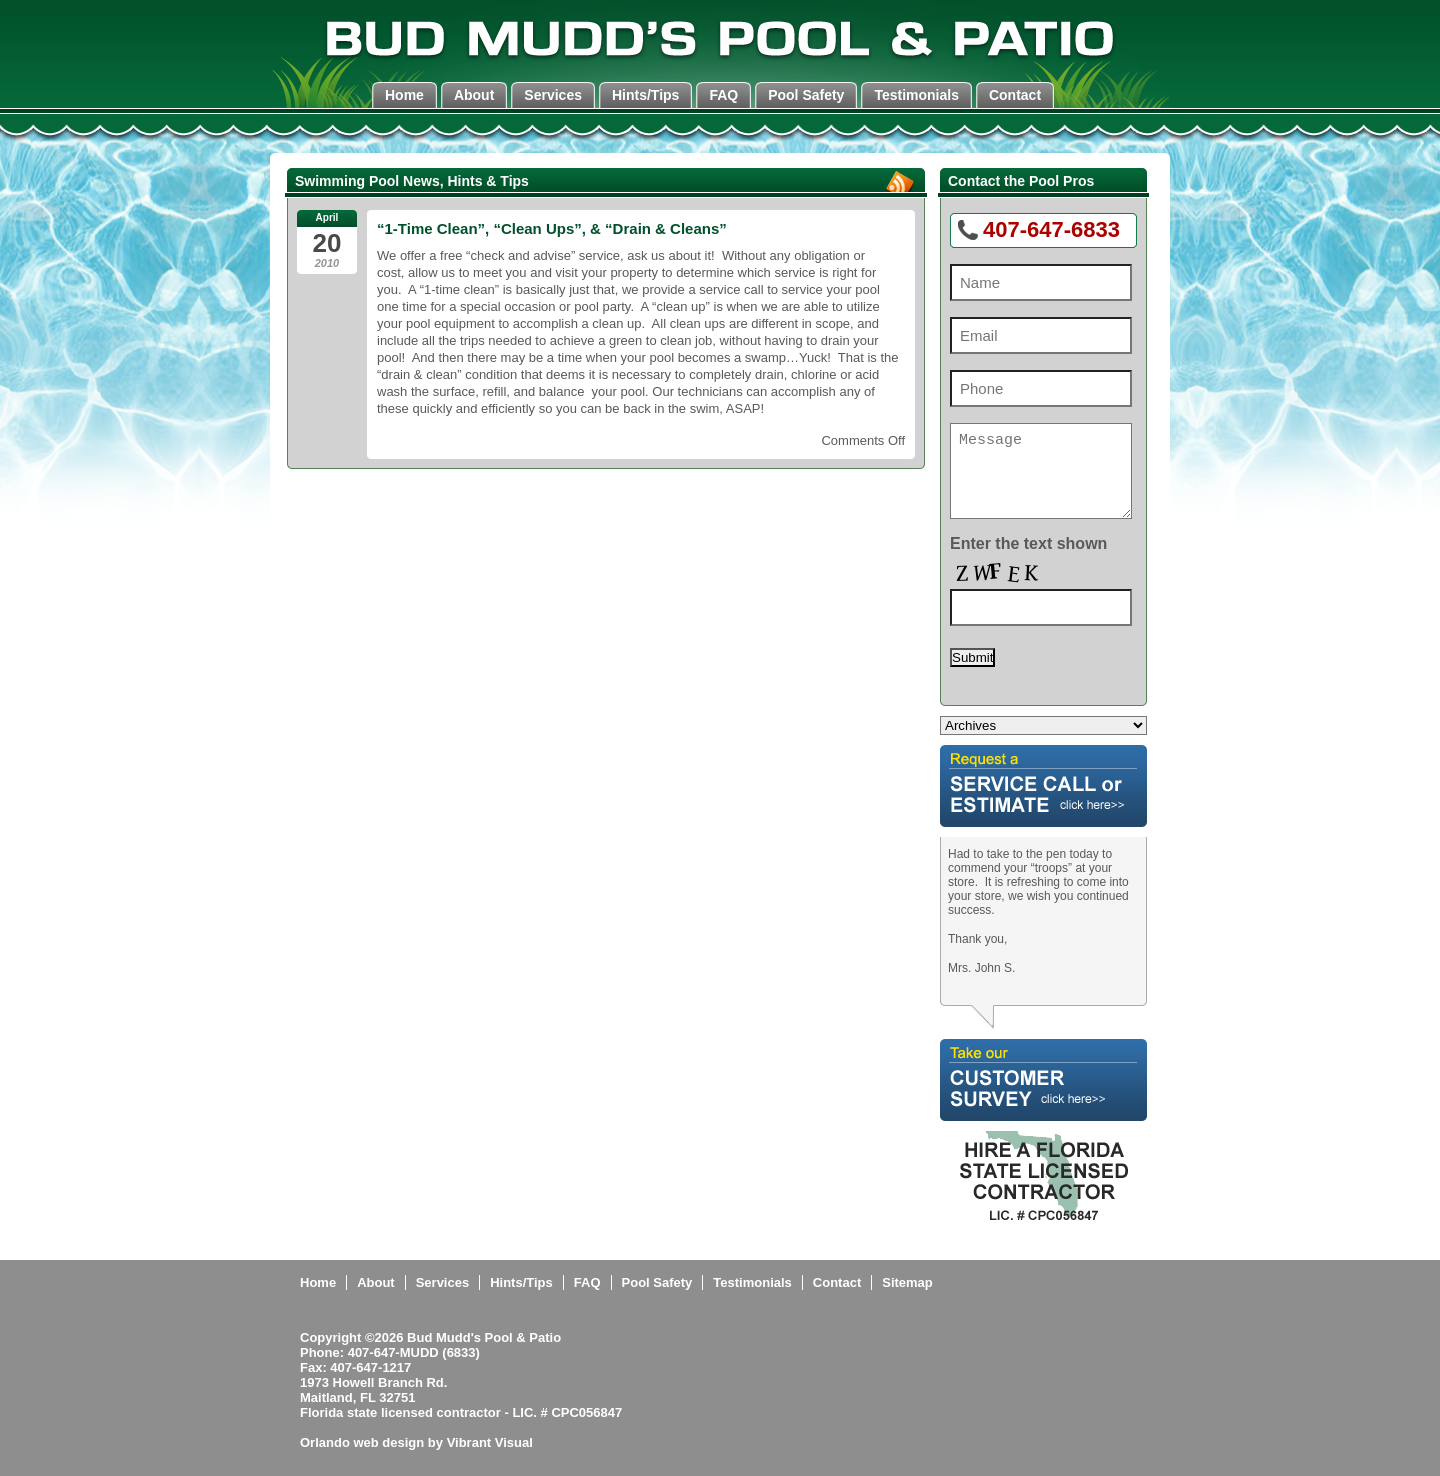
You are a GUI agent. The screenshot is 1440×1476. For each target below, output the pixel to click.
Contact (1015, 95)
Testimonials (916, 95)
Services (553, 95)
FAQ (723, 95)
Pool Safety (806, 95)
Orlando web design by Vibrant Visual (416, 1442)
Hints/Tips (645, 95)
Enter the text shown (1028, 543)
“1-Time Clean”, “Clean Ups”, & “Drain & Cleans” (552, 228)
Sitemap (907, 1282)
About (474, 95)
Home (404, 95)
